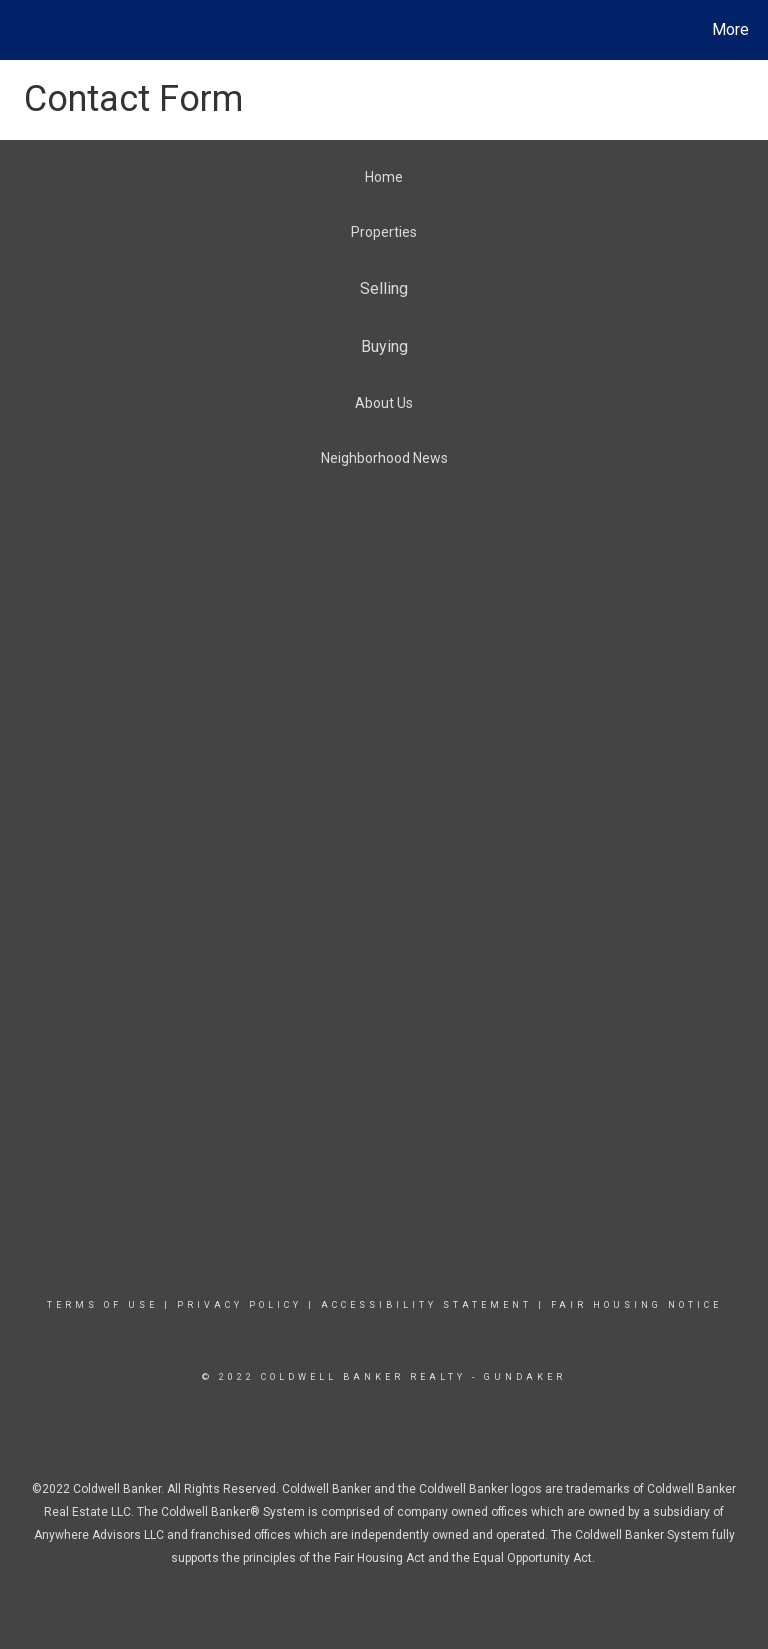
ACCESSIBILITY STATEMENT (426, 1305)
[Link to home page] (19, 30)
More (730, 29)
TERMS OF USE (102, 1305)
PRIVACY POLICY (239, 1305)
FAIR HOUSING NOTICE (636, 1305)
